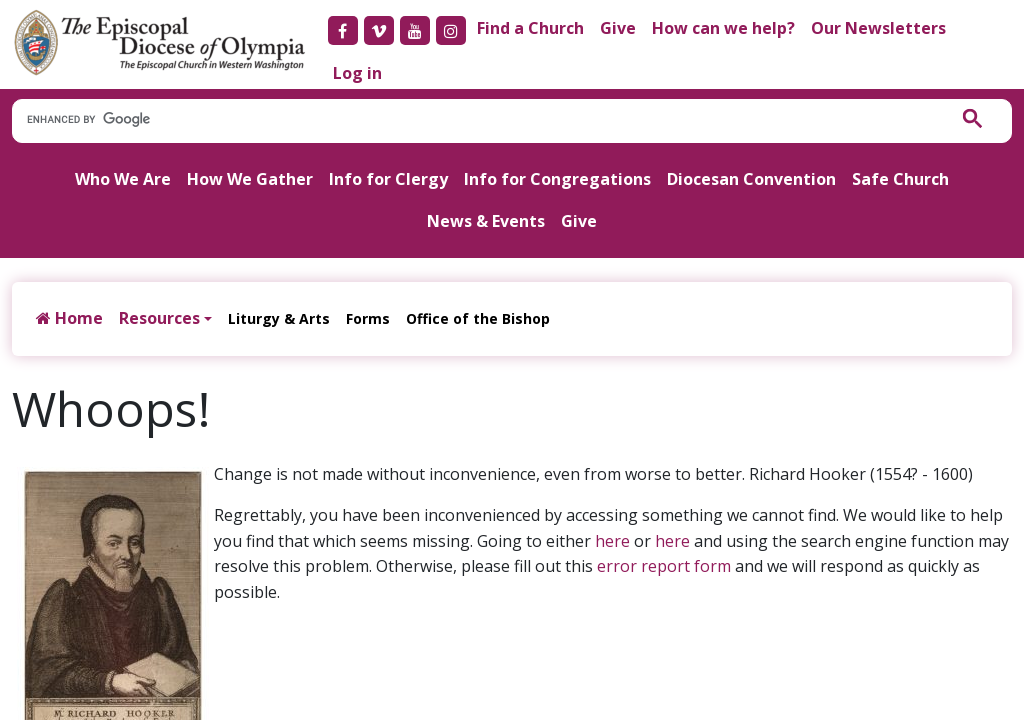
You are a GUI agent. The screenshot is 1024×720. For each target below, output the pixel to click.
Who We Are (123, 179)
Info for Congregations (557, 179)
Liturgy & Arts (279, 318)
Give (618, 28)
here (612, 541)
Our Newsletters (878, 28)
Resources (159, 318)
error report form (664, 566)
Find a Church (530, 28)
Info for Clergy (388, 179)
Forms (368, 318)
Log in (357, 73)
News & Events (486, 221)
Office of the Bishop (478, 318)
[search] (469, 120)
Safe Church (900, 179)
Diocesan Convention (751, 179)
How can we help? (723, 28)
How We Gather (250, 179)
